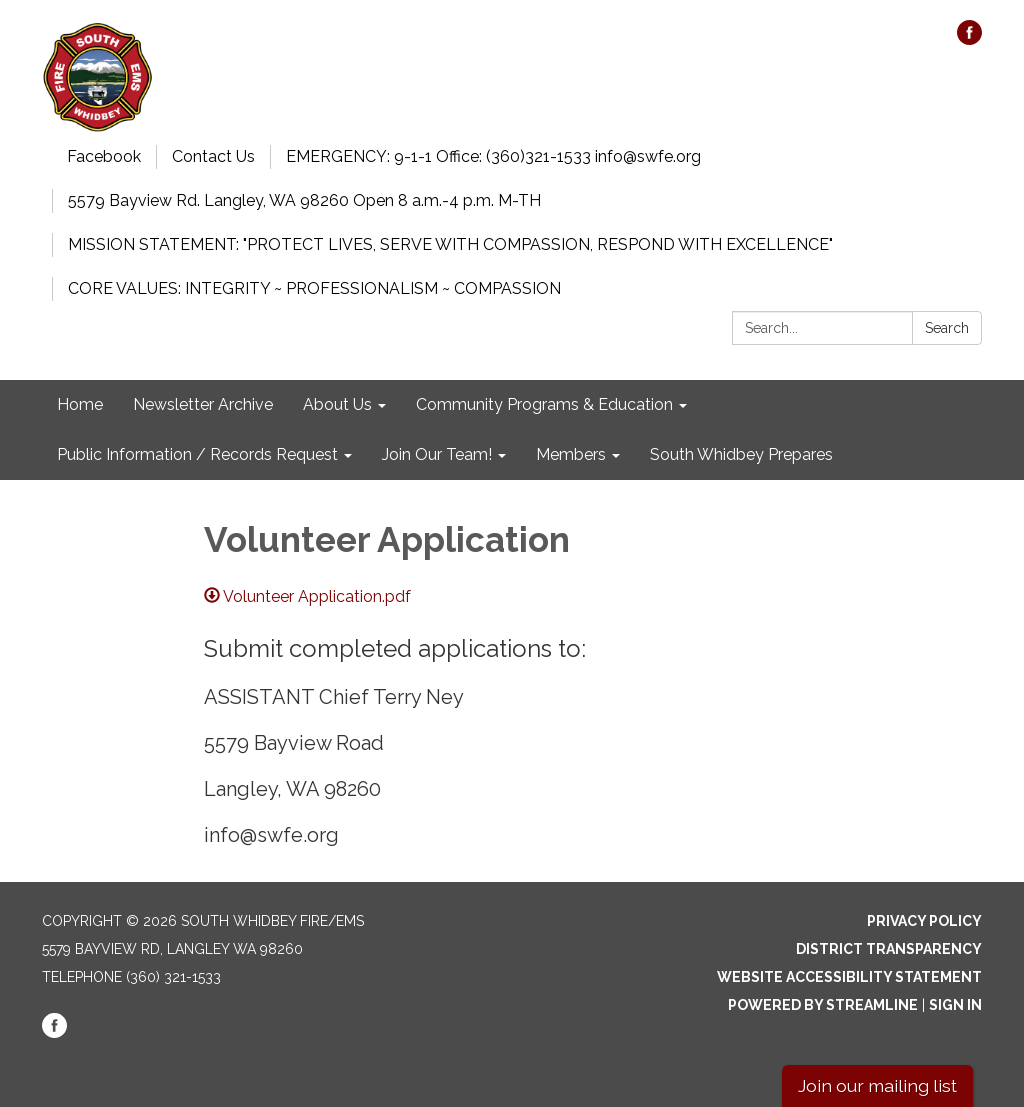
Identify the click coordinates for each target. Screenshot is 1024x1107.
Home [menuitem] (80, 404)
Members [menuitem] (571, 454)
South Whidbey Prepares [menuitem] (741, 454)
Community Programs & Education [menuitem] (544, 404)
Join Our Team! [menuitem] (437, 454)
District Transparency (889, 949)
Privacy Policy (924, 921)
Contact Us (213, 156)
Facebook (104, 156)
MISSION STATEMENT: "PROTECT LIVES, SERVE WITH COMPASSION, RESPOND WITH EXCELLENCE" (450, 244)
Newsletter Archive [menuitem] (203, 404)
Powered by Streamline (823, 1005)
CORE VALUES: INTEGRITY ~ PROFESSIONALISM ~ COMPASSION (314, 288)
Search (947, 328)
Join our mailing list (877, 1085)
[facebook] (969, 39)
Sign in (955, 1005)
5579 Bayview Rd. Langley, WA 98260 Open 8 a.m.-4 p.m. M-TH (304, 200)
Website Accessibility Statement (849, 977)
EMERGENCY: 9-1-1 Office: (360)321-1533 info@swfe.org (493, 156)
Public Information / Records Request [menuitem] (197, 454)
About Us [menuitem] (337, 404)
